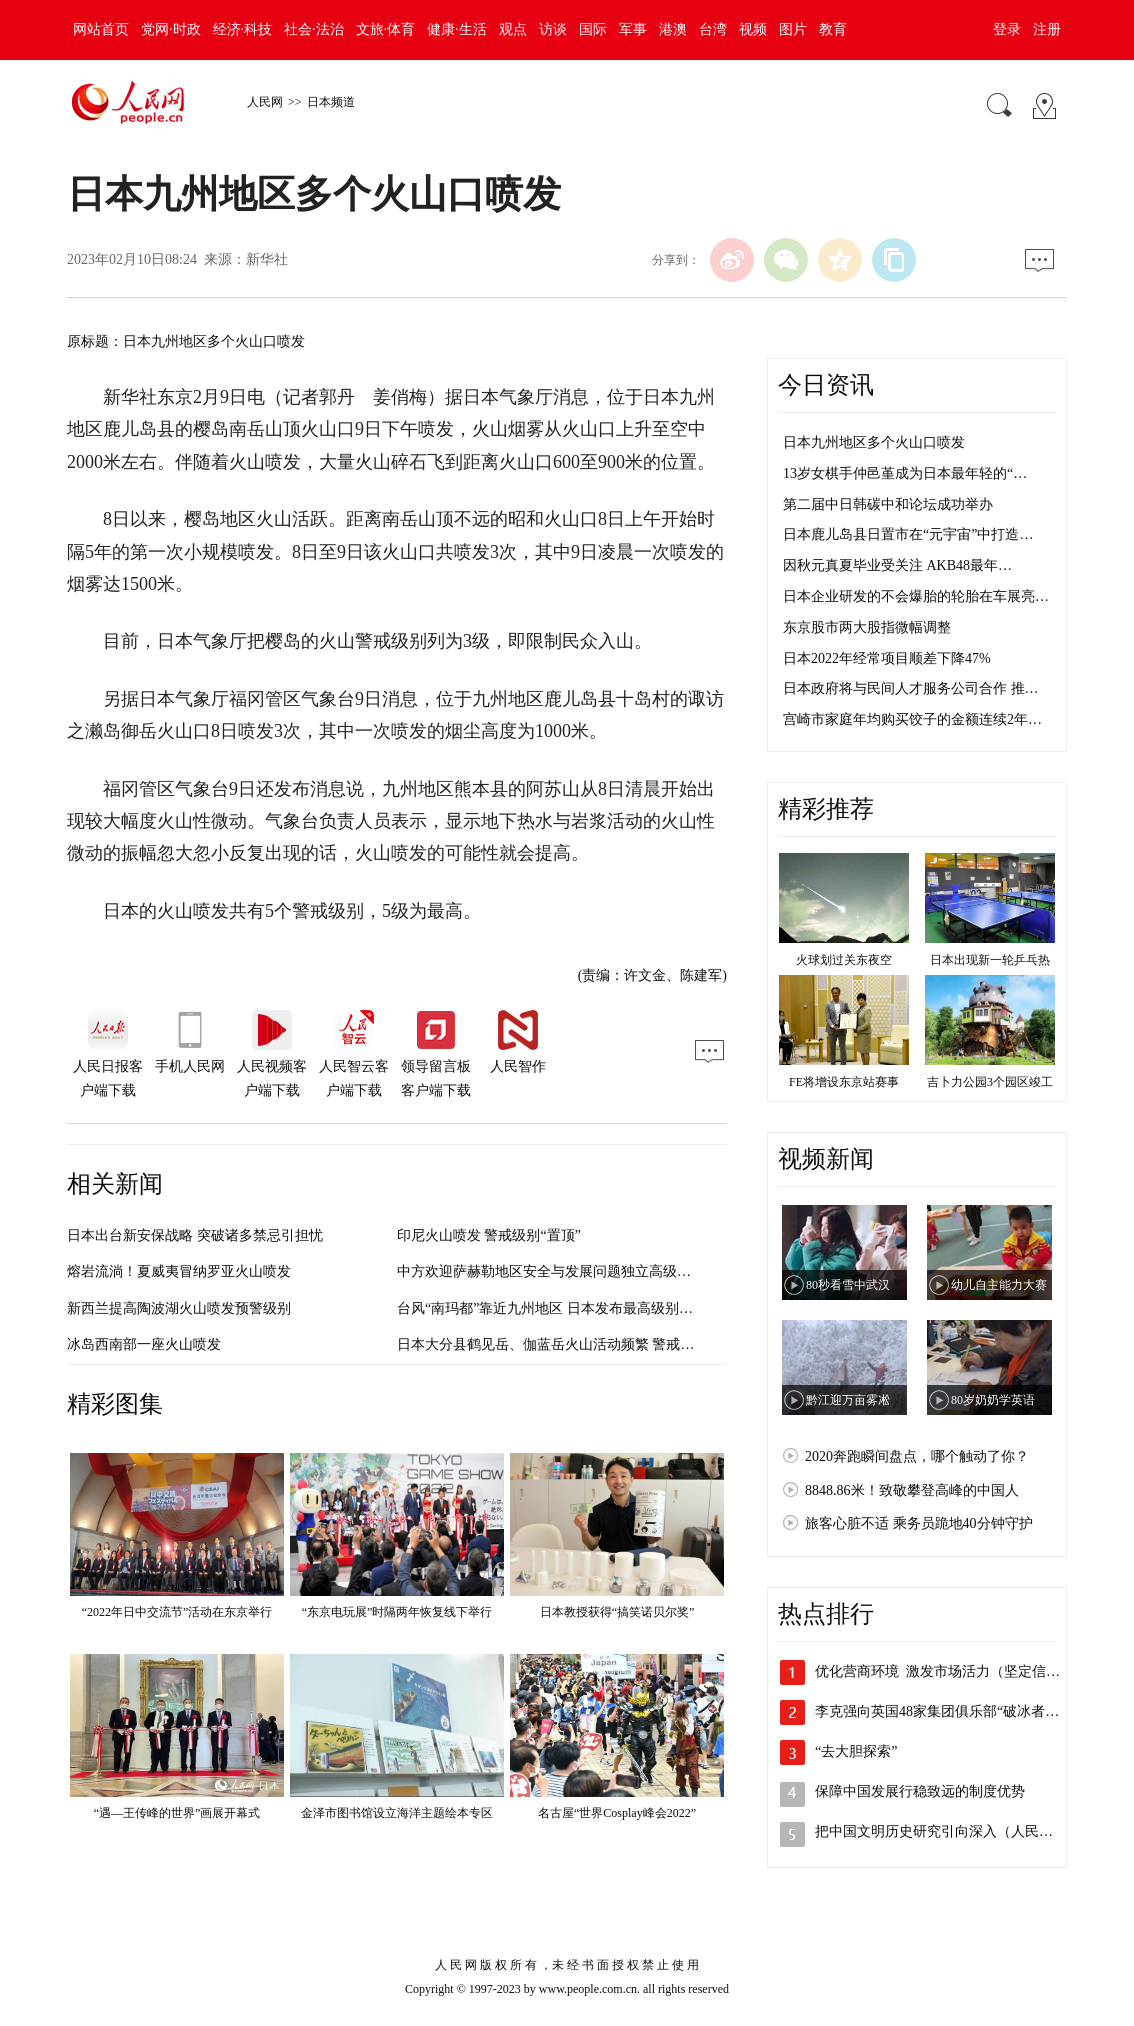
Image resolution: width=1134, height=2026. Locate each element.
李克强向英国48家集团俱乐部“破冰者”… (940, 1711)
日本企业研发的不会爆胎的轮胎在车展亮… (916, 596)
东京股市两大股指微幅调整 (867, 627)
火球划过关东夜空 (844, 960)
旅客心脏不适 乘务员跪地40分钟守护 (919, 1523)
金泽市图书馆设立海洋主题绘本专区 (397, 1813)
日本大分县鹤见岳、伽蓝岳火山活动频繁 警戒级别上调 (567, 1344)
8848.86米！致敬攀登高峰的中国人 (912, 1490)
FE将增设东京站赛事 (844, 1082)
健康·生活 (457, 29)
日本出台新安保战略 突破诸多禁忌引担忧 (195, 1235)
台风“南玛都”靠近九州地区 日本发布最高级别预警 (552, 1308)
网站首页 (101, 29)
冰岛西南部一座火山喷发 (144, 1344)
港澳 (673, 29)
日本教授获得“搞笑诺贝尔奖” (617, 1612)
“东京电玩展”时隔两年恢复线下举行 (397, 1612)
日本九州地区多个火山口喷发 (874, 442)
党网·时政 (171, 29)
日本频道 (331, 102)
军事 (633, 29)
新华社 (267, 259)
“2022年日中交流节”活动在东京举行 (177, 1612)
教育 (833, 29)
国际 (593, 29)
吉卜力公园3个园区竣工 (990, 1082)
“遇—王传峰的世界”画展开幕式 (177, 1813)
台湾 (713, 29)
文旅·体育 (386, 29)
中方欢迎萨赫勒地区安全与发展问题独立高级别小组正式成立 (586, 1271)
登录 (1007, 29)
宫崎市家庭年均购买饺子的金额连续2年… (912, 719)
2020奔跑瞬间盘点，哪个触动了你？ (917, 1456)
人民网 (265, 102)
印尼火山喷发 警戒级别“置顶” (489, 1235)
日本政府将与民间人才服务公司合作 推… (911, 688)
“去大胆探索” (856, 1751)
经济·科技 (243, 29)
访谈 (553, 29)
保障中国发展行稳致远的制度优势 (920, 1791)
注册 (1047, 29)
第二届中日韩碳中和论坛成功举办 (888, 504)
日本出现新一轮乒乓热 (990, 960)
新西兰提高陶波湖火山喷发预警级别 (179, 1308)
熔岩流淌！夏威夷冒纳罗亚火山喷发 (179, 1271)
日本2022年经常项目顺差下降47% (887, 658)
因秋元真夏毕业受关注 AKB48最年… (897, 565)
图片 (793, 29)
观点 (513, 29)
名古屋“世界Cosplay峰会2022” (617, 1813)
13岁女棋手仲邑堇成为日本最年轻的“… (905, 473)
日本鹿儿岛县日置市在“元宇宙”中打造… (908, 534)
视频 (753, 29)
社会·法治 (314, 29)
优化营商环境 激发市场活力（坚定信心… (944, 1671)
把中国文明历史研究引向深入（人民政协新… (955, 1831)
